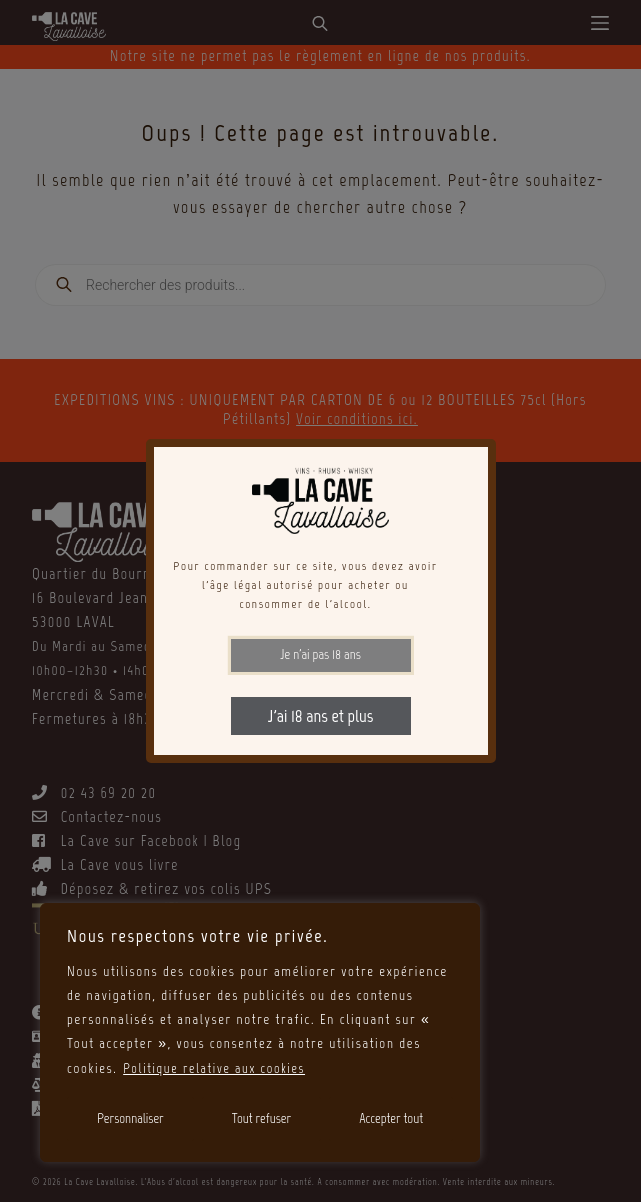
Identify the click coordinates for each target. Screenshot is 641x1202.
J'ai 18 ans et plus (320, 716)
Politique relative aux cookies (217, 1068)
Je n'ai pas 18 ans (320, 654)
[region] (260, 1033)
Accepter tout (391, 1118)
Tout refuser (261, 1118)
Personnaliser (130, 1118)
